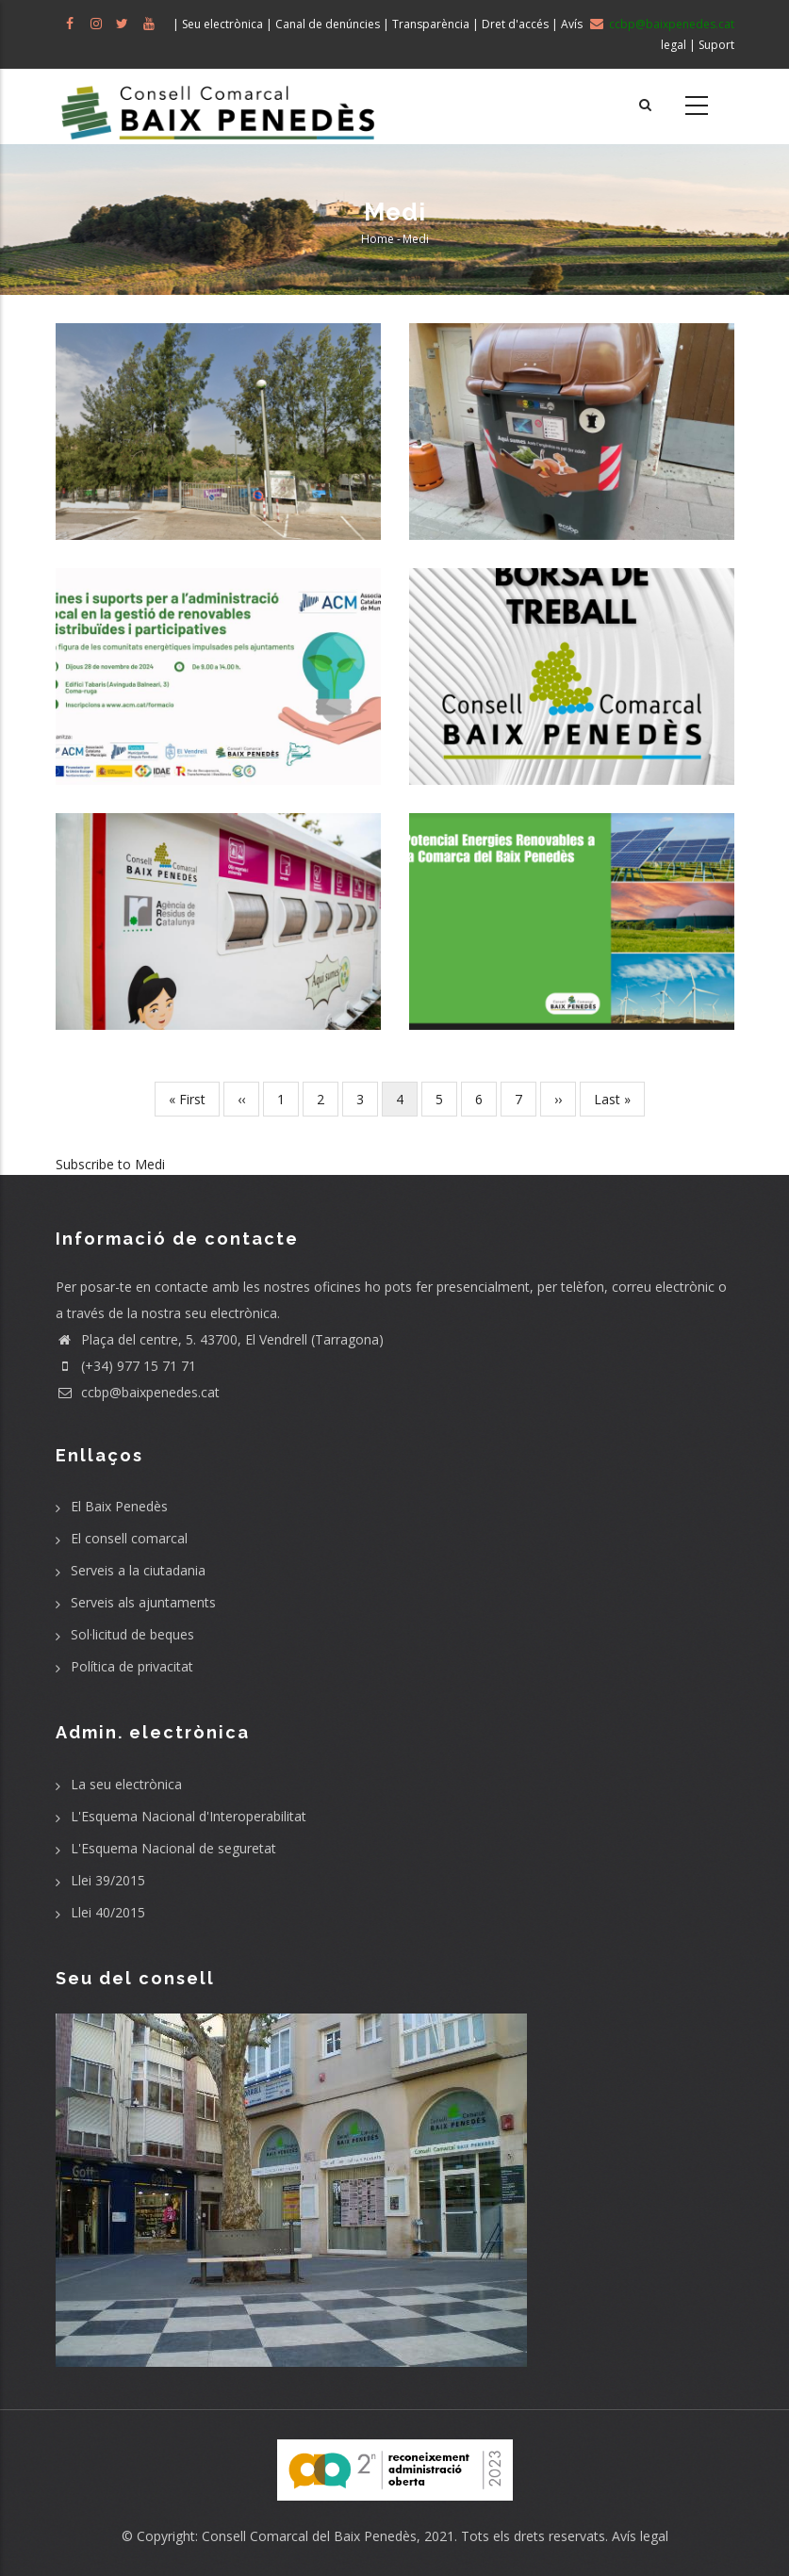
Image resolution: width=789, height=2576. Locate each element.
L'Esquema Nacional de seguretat (173, 1848)
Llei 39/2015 (108, 1880)
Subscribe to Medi (110, 1164)
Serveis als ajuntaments (143, 1602)
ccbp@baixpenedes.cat (138, 1392)
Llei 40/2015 (108, 1912)
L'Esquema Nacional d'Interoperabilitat (188, 1816)
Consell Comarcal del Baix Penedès (309, 2536)
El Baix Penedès (119, 1506)
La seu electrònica (126, 1784)
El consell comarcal (129, 1538)
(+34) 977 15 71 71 (126, 1366)
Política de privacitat (132, 1666)
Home (377, 239)
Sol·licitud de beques (132, 1634)
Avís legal (640, 2536)
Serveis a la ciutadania (138, 1570)
